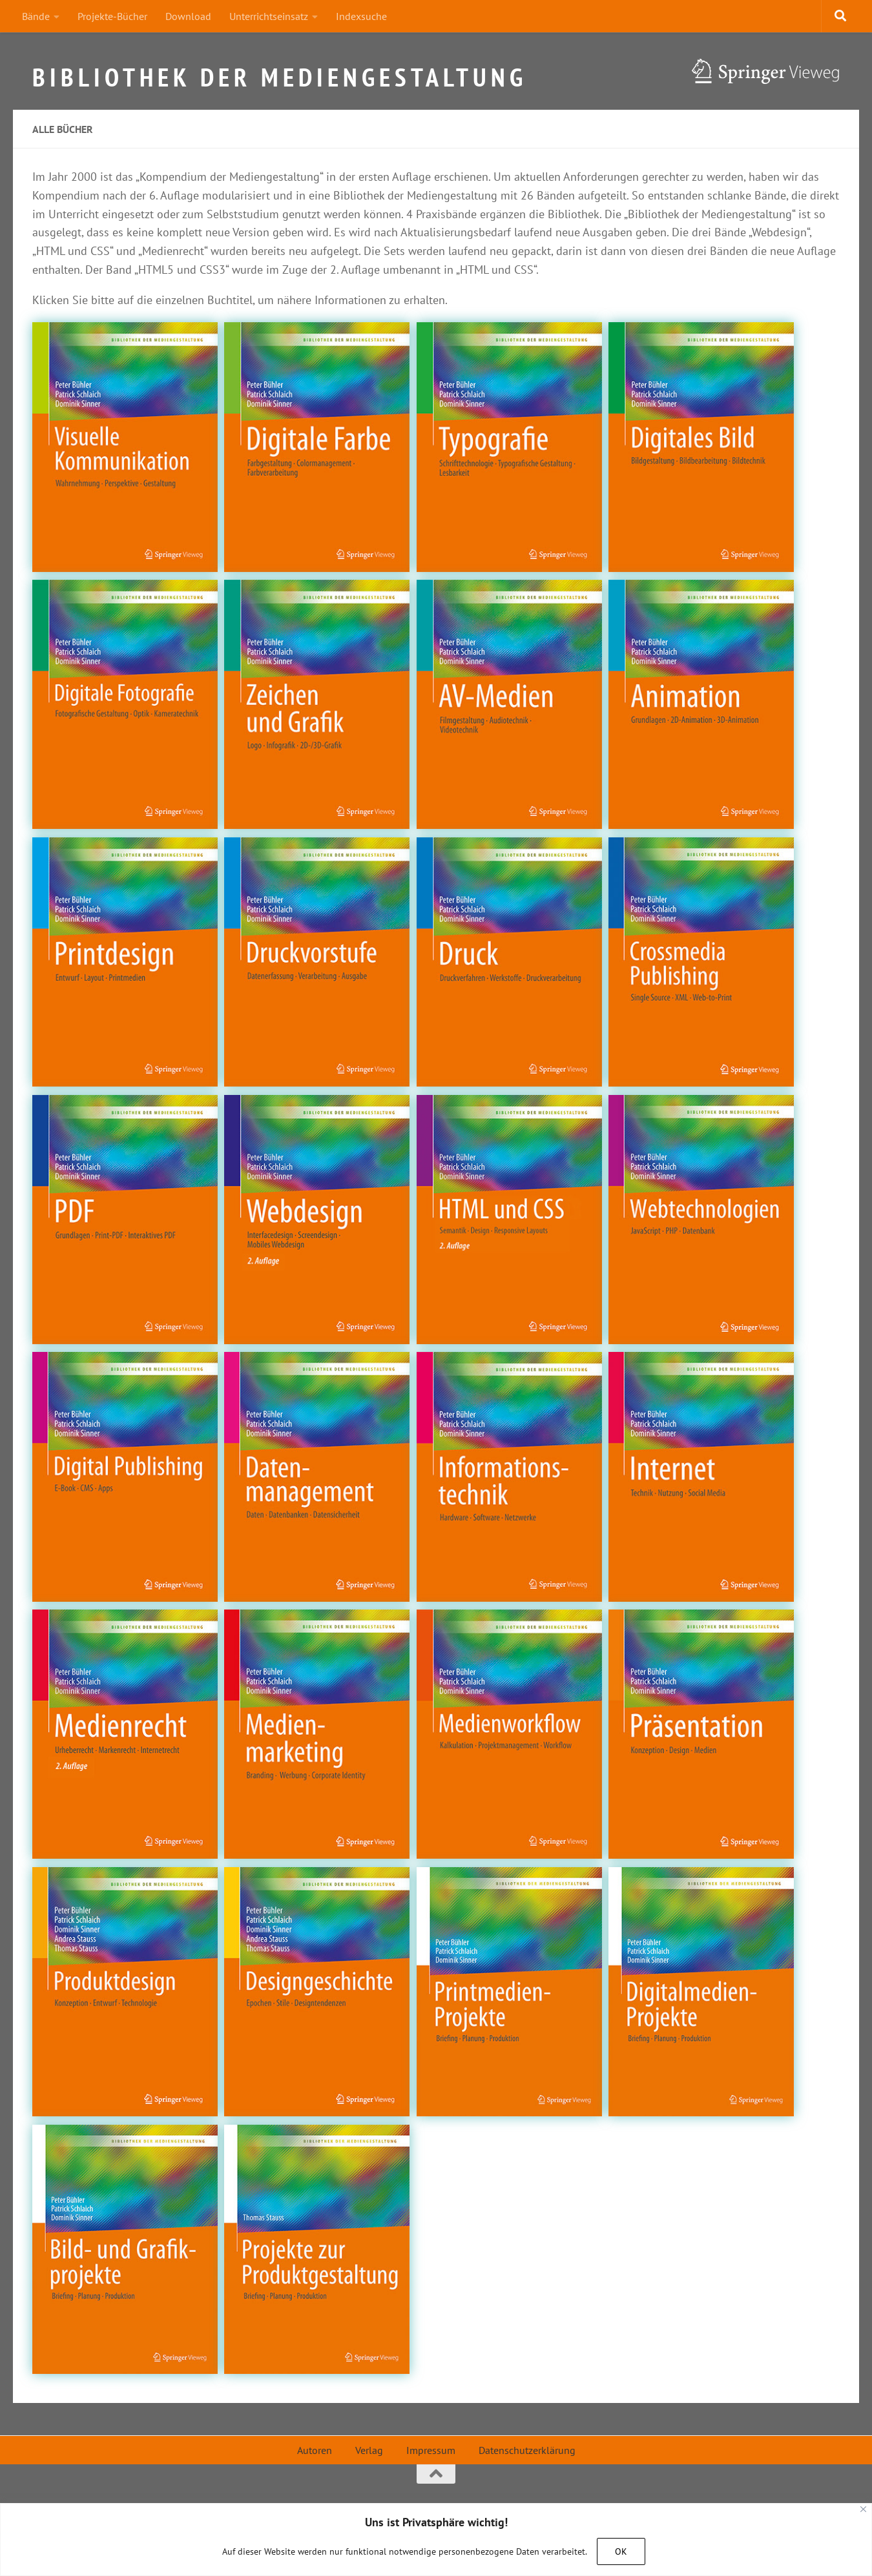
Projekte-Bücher (112, 16)
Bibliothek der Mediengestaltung (279, 72)
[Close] (863, 2509)
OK (621, 2551)
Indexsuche (361, 16)
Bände (36, 16)
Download (188, 16)
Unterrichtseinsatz (268, 16)
